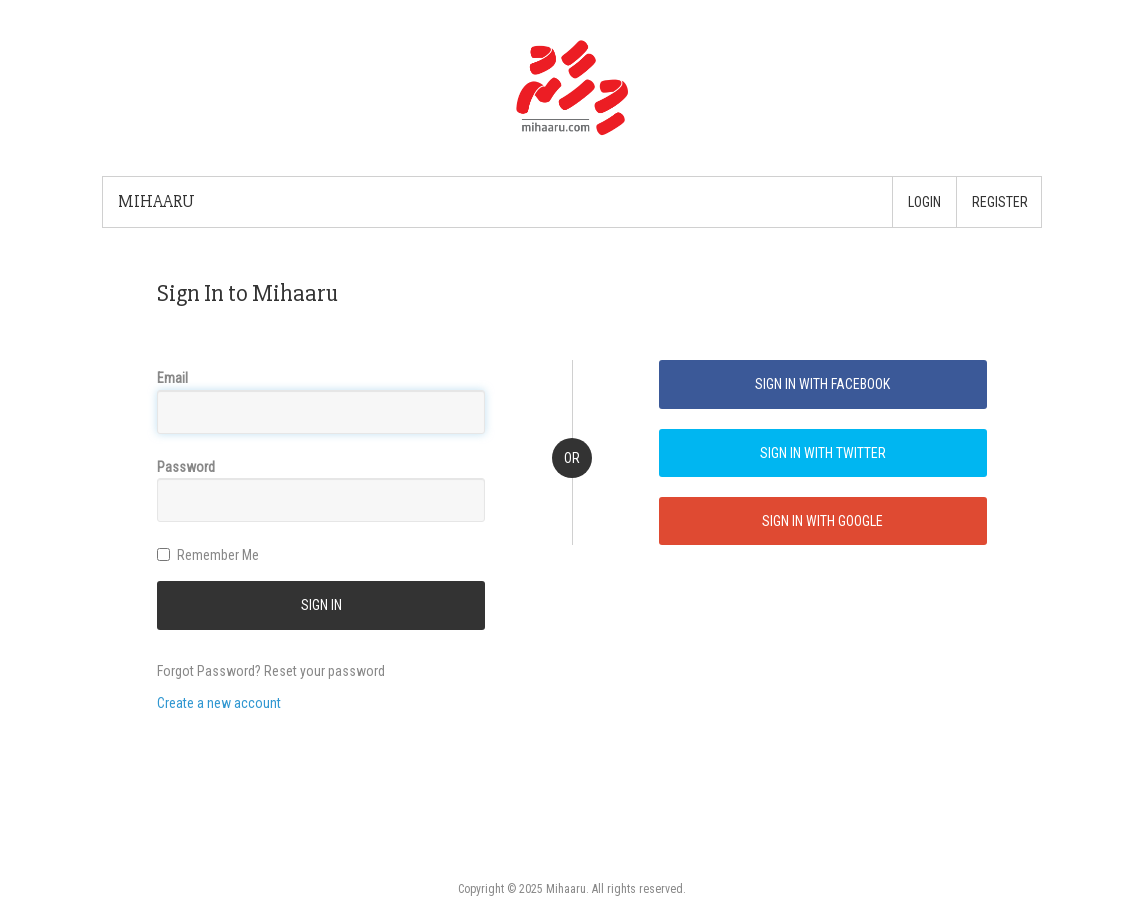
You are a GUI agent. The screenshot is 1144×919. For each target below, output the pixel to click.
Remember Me (208, 555)
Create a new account (219, 703)
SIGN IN (321, 605)
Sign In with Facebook (822, 384)
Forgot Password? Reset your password (271, 671)
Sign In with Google (822, 521)
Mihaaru (156, 201)
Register (1000, 202)
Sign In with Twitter (823, 453)
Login (924, 202)
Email (172, 378)
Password (186, 467)
